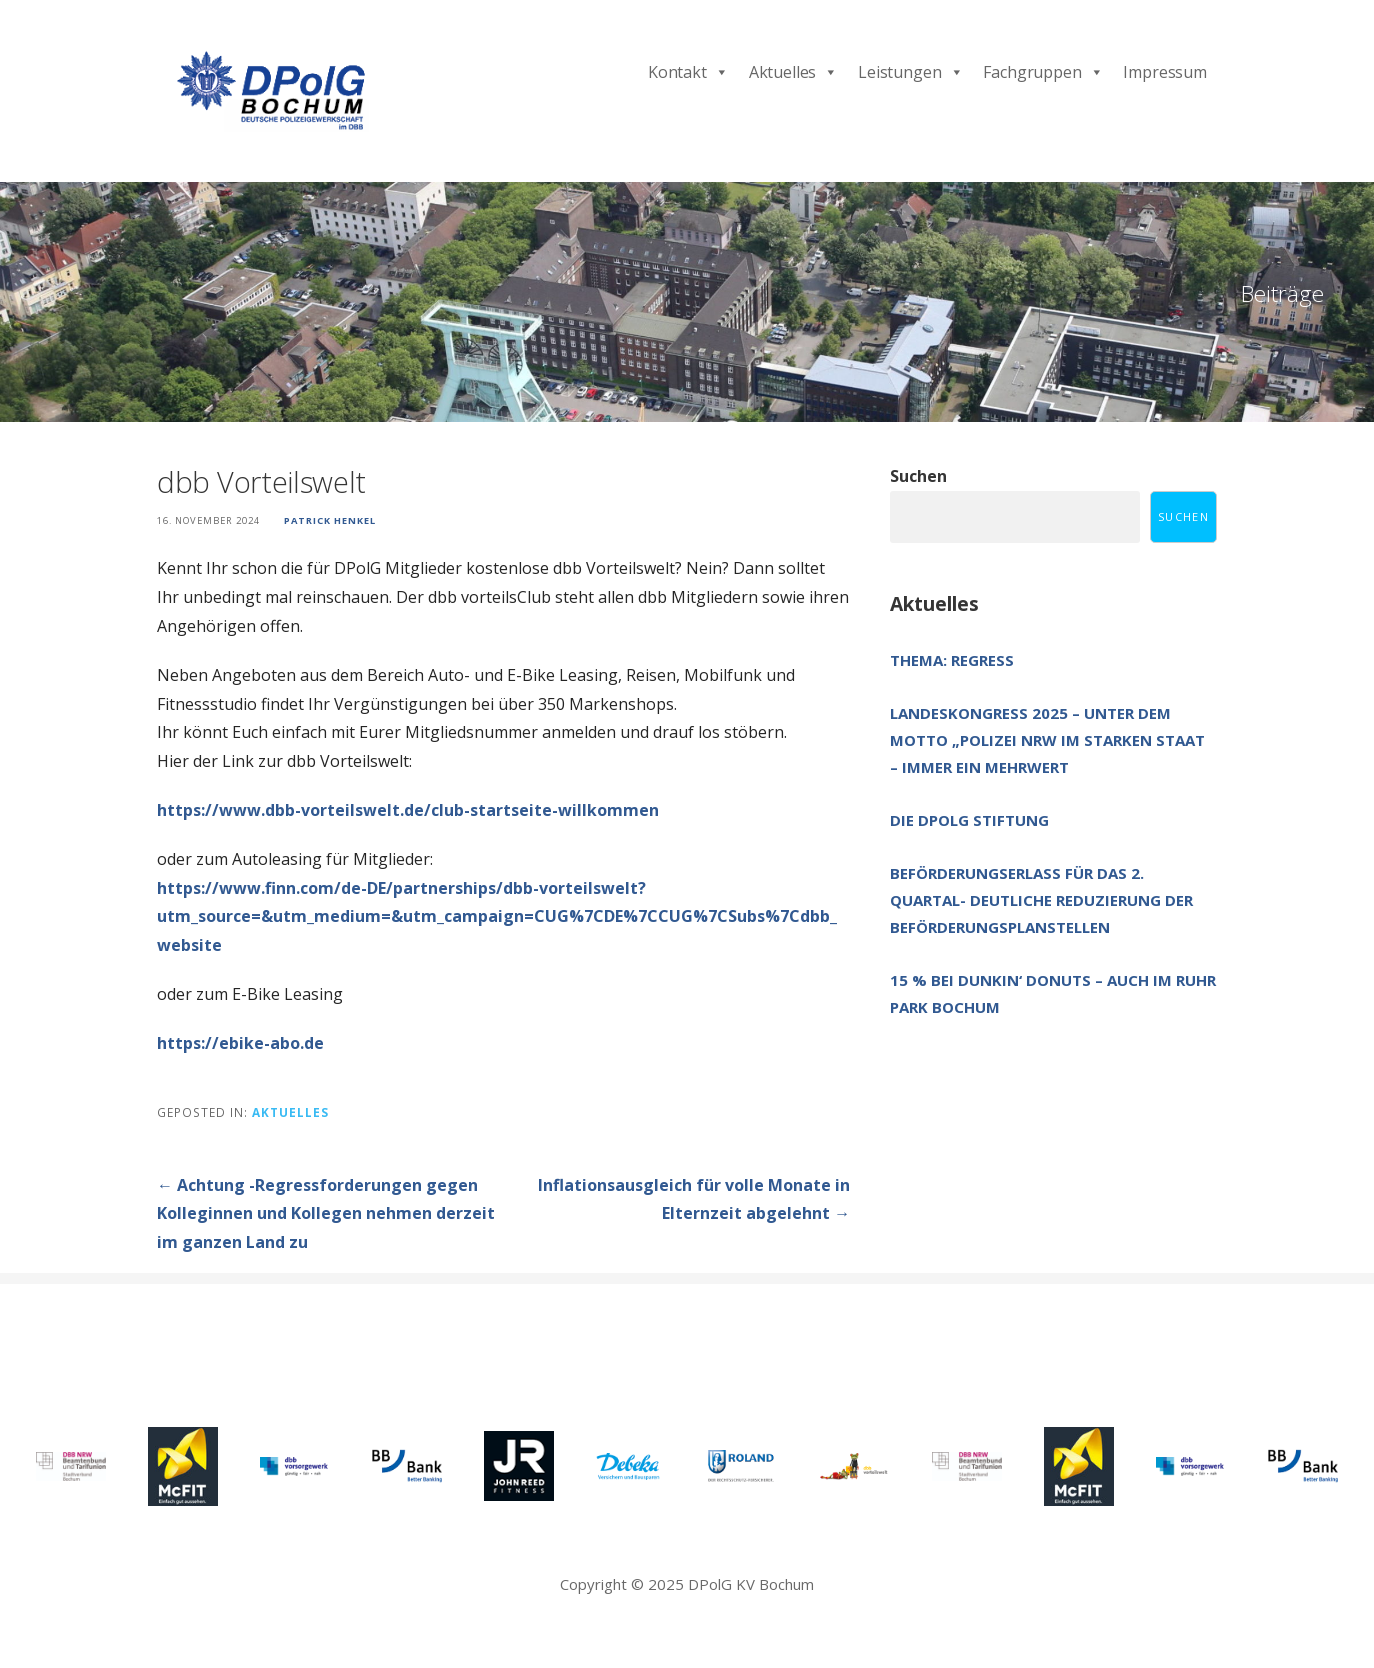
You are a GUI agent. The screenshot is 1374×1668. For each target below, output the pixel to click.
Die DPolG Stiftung (969, 820)
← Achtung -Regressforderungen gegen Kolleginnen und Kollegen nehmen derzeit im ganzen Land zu (326, 1214)
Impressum (1165, 72)
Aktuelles (793, 72)
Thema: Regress (952, 660)
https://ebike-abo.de (240, 1043)
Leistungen (910, 72)
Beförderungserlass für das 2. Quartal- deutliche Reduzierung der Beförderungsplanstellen (1041, 900)
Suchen (918, 476)
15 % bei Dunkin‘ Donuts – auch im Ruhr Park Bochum (1053, 993)
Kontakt (688, 72)
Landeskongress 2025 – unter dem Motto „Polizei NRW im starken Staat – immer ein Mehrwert (1047, 740)
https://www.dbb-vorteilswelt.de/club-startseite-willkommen (408, 810)
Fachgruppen (1043, 72)
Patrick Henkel (330, 520)
